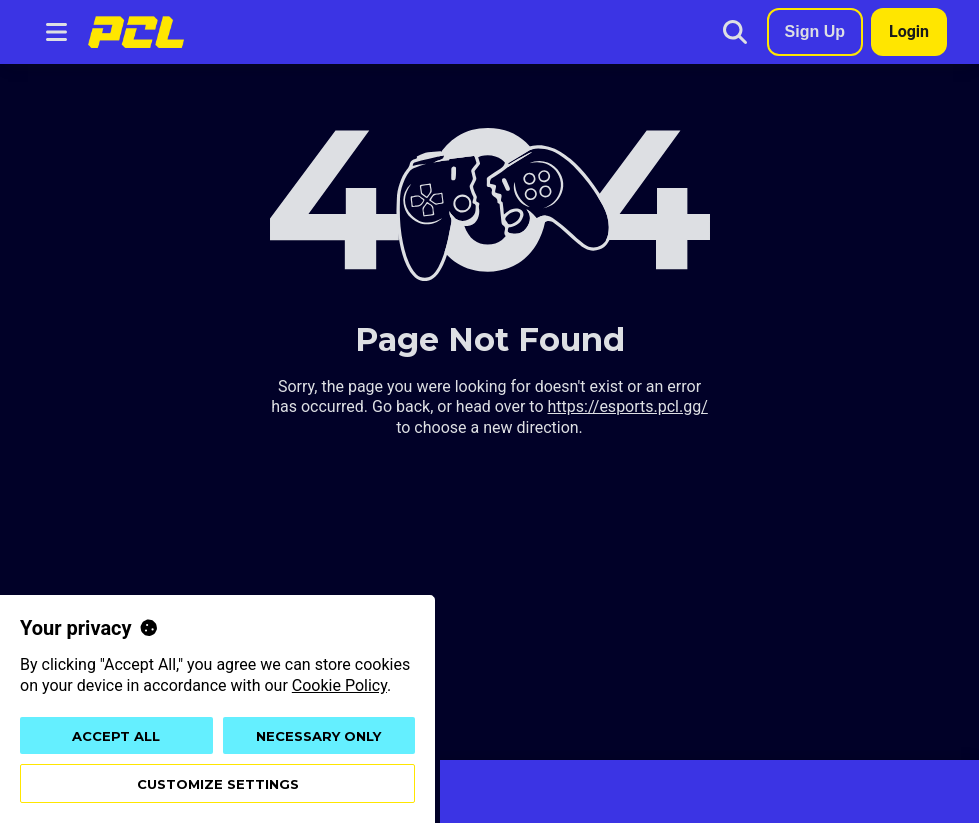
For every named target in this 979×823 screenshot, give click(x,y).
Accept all (116, 736)
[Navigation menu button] (56, 32)
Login (909, 31)
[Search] (735, 32)
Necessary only (318, 736)
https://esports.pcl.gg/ (628, 406)
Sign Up (815, 31)
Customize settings (218, 784)
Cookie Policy (339, 685)
